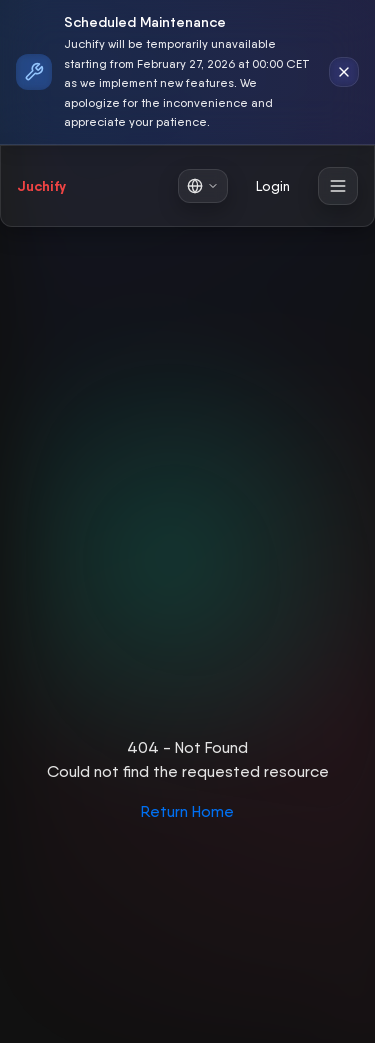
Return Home (187, 811)
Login (273, 186)
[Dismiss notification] (344, 72)
